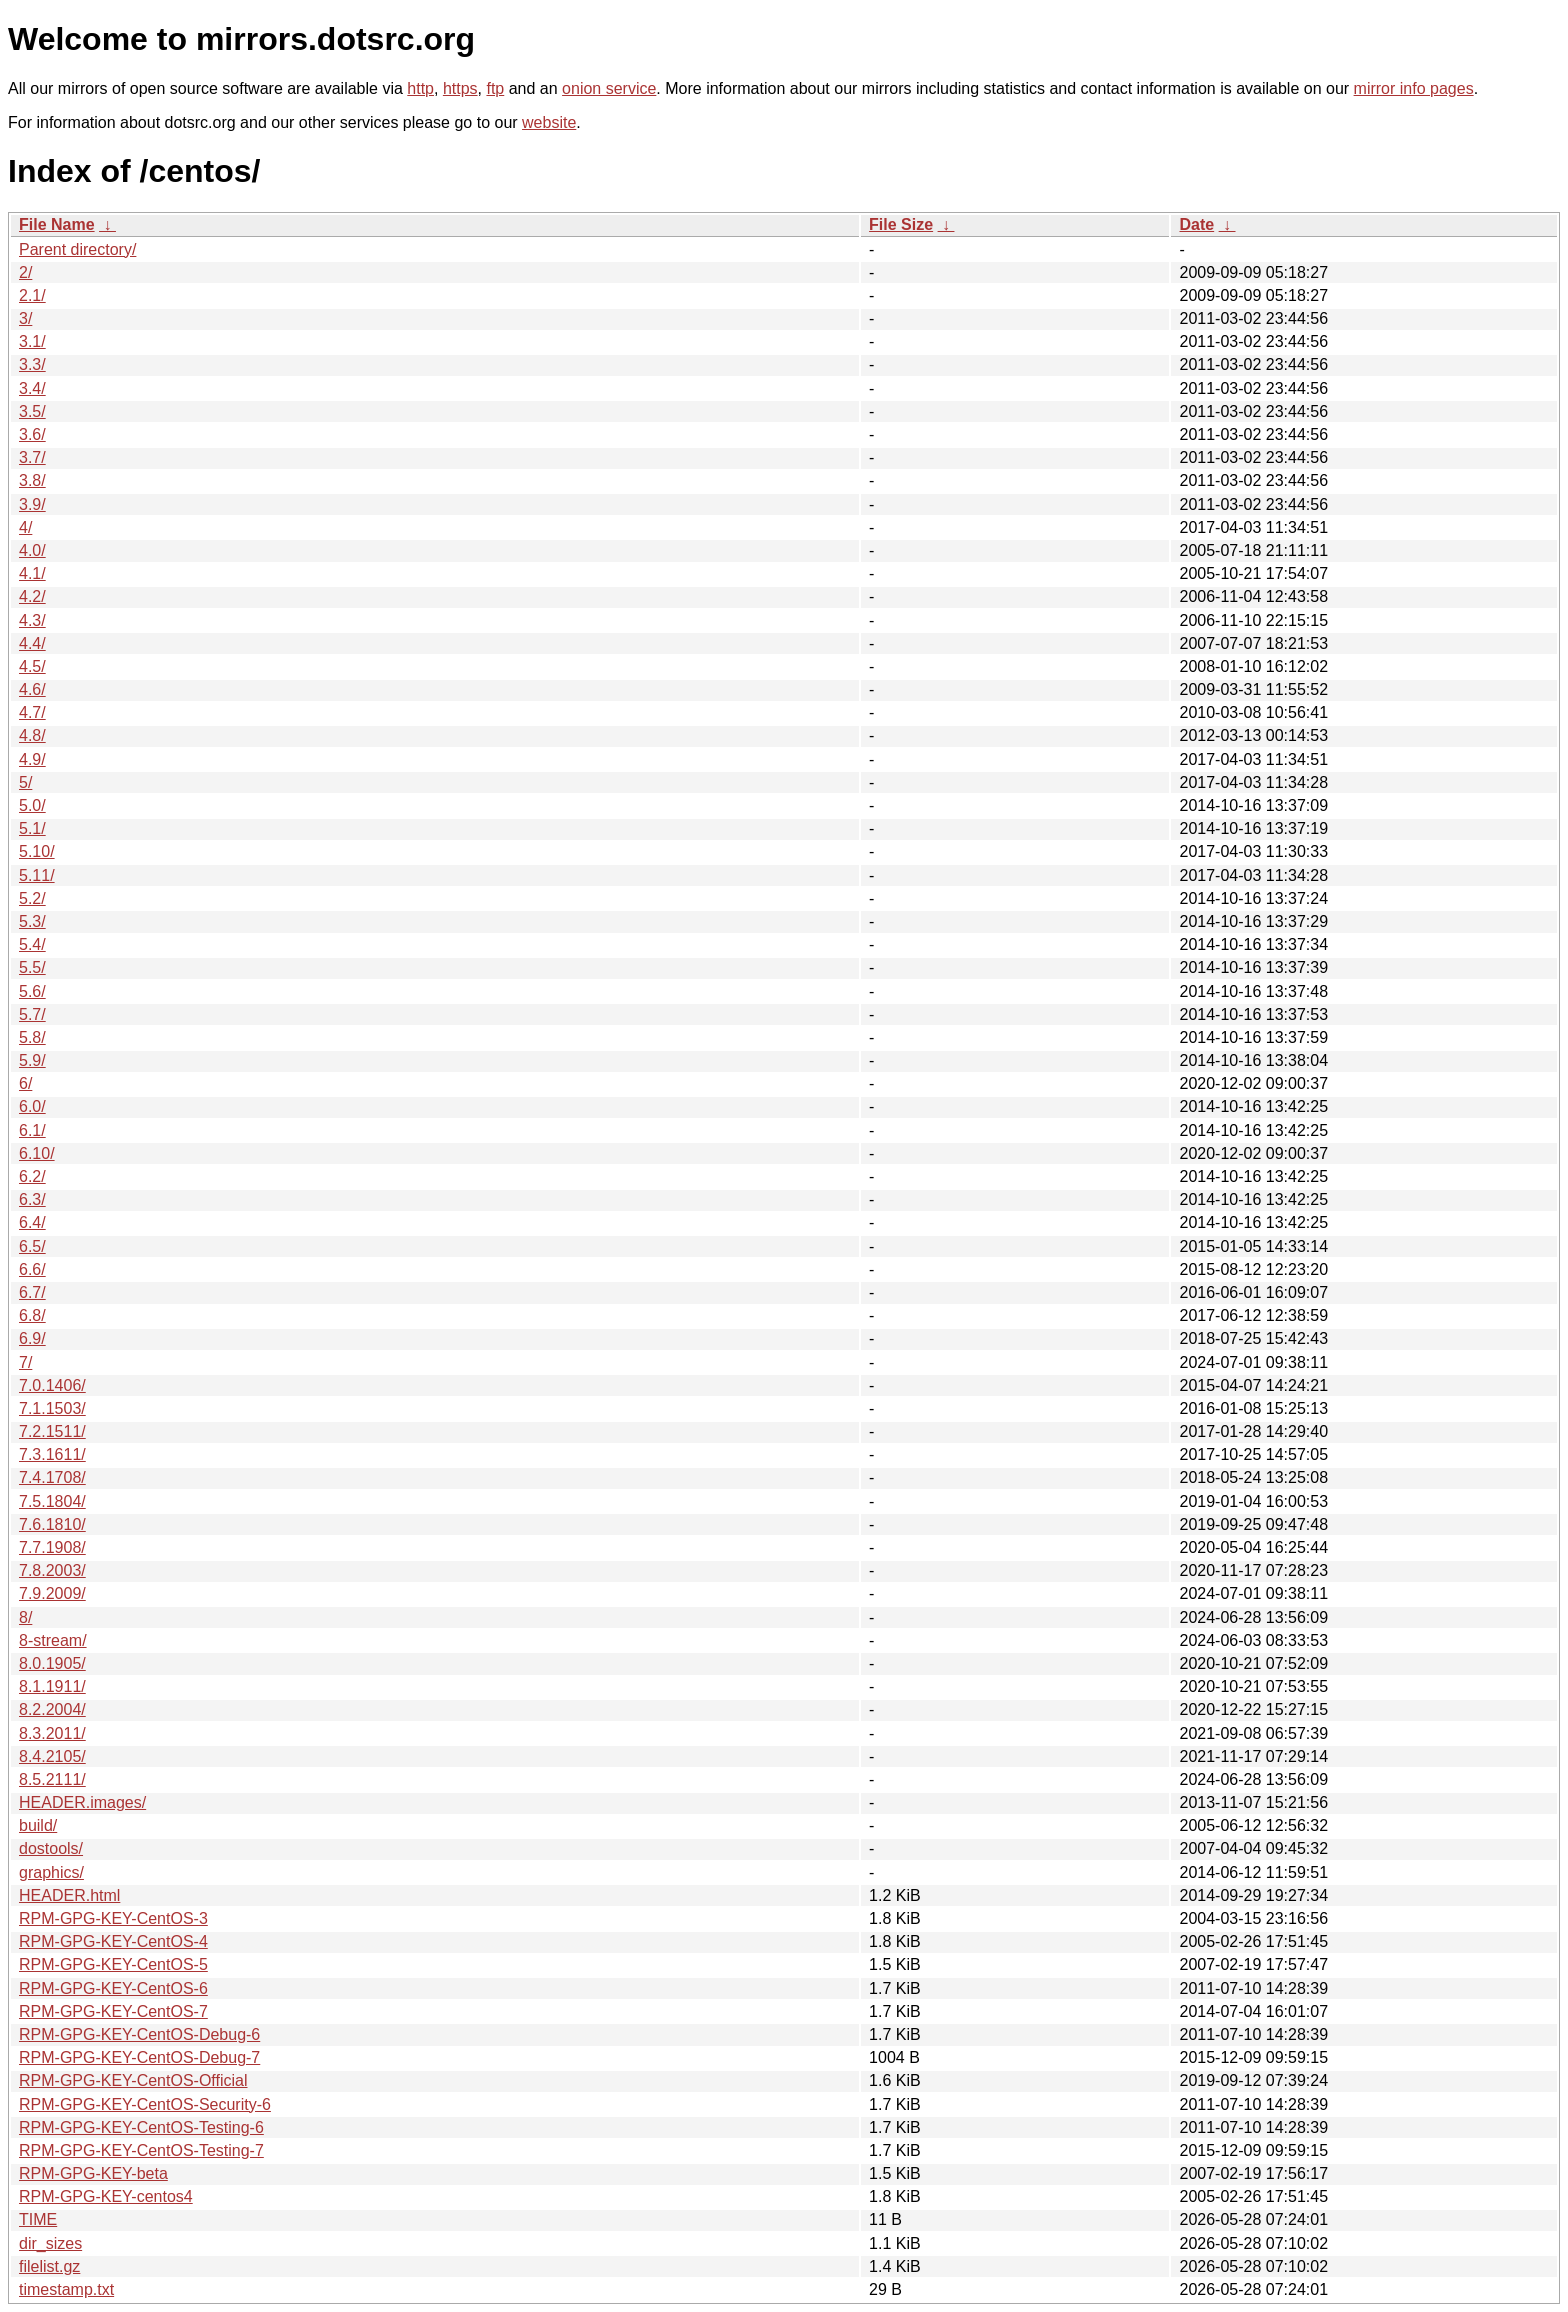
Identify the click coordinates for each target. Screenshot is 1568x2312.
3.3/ (32, 364)
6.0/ (32, 1106)
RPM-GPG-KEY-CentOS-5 (113, 1964)
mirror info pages (1414, 88)
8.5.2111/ (52, 1779)
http (420, 88)
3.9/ (32, 504)
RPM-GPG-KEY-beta (93, 2173)
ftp (495, 88)
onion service (609, 88)
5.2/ (32, 898)
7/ (25, 1362)
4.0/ (32, 550)
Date (1196, 224)
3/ (25, 318)
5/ (25, 782)
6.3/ (32, 1199)
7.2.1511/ (52, 1431)
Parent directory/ (77, 249)
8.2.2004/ (52, 1709)
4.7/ (32, 712)
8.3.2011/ (52, 1733)
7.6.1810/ (52, 1524)
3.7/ (32, 457)
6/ (25, 1083)
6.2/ (32, 1176)
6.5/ (32, 1246)
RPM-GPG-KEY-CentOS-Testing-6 (141, 2127)
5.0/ (32, 805)
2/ (25, 272)
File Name (57, 224)
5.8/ (32, 1037)
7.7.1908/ (52, 1547)
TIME (38, 2219)
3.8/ (32, 480)
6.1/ (32, 1130)
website (549, 122)
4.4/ (32, 643)
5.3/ (32, 921)
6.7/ (32, 1292)
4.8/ (32, 735)
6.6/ (32, 1269)
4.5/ (32, 666)
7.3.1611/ (52, 1454)
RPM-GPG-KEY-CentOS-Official (133, 2080)
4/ (25, 527)
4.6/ (32, 689)
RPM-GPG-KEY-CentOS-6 (113, 1988)
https (460, 88)
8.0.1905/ (52, 1663)
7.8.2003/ (52, 1570)
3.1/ (32, 341)
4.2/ (32, 596)
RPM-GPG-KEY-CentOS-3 (113, 1918)
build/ (38, 1825)
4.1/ (32, 573)
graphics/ (51, 1872)
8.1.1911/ (52, 1686)
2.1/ (32, 295)
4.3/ (32, 620)
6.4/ (32, 1222)
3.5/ (32, 411)
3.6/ (32, 434)
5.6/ (32, 991)
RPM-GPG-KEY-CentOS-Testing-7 (141, 2150)
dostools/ (51, 1848)
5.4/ (32, 944)
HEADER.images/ (82, 1802)
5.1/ (32, 828)
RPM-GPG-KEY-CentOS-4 (113, 1941)
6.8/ (32, 1315)
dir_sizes (50, 2243)
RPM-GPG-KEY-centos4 (106, 2196)
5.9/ (32, 1060)
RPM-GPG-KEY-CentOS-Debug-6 (139, 2034)
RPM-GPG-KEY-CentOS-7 (113, 2011)
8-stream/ (53, 1640)
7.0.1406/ (52, 1385)
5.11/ (37, 875)
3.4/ (32, 388)
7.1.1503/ (52, 1408)
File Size (901, 224)
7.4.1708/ (52, 1477)
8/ (25, 1617)
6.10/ (37, 1153)
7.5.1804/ (52, 1501)
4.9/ (32, 759)
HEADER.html (69, 1895)
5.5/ (32, 967)
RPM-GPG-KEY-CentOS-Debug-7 (139, 2057)
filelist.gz (49, 2266)
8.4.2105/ (52, 1756)
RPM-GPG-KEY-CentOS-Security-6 (145, 2104)
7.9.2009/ (52, 1593)
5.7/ (32, 1014)
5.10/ (37, 851)
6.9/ (32, 1338)
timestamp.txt (66, 2289)
